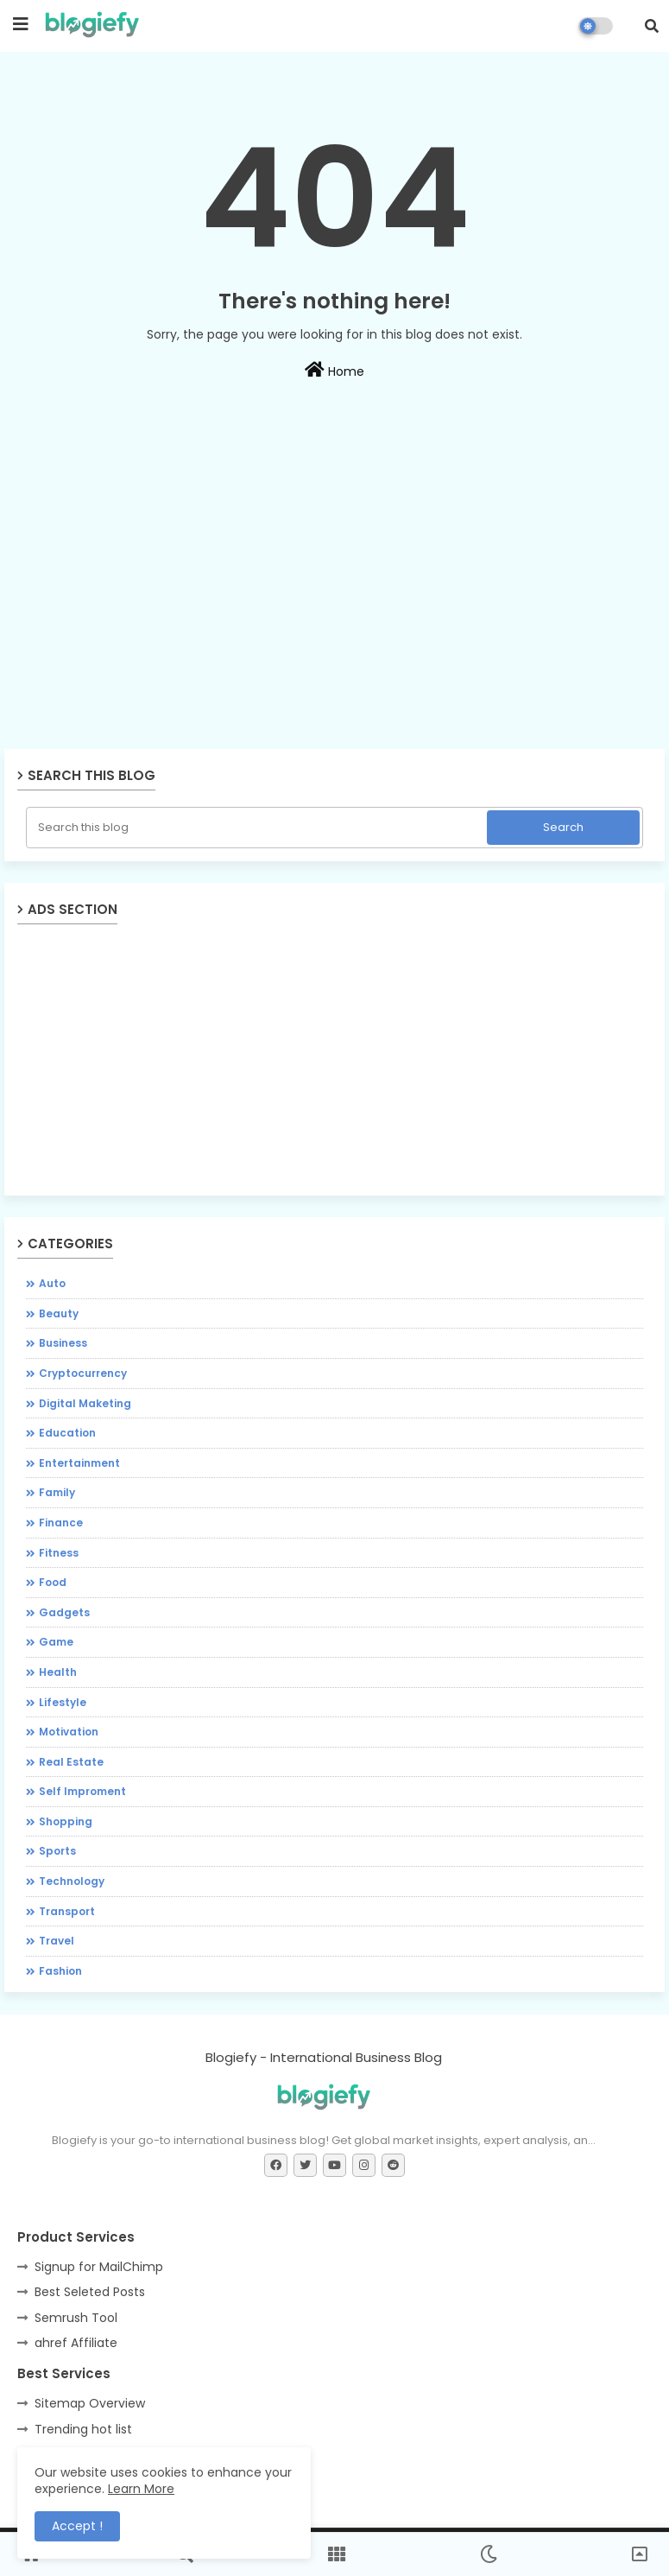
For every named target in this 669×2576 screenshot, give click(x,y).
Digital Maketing (85, 1403)
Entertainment (79, 1463)
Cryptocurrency (83, 1373)
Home (334, 370)
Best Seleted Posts (90, 2291)
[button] (651, 26)
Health (58, 1672)
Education (67, 1432)
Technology (71, 1881)
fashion (60, 1971)
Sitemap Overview (90, 2403)
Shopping (65, 1821)
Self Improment (82, 1791)
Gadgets (64, 1612)
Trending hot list (83, 2429)
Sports (57, 1850)
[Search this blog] (258, 827)
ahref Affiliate (76, 2342)
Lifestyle (62, 1702)
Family (57, 1492)
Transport (67, 1911)
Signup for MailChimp (99, 2266)
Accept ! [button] (77, 2526)
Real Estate (71, 1761)
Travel (56, 1940)
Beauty (59, 1313)
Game (56, 1641)
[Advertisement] (334, 623)
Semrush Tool (76, 2317)
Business (63, 1343)
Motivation (68, 1731)
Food (52, 1582)
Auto (52, 1283)
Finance (61, 1522)
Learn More (141, 2488)
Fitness (59, 1552)
